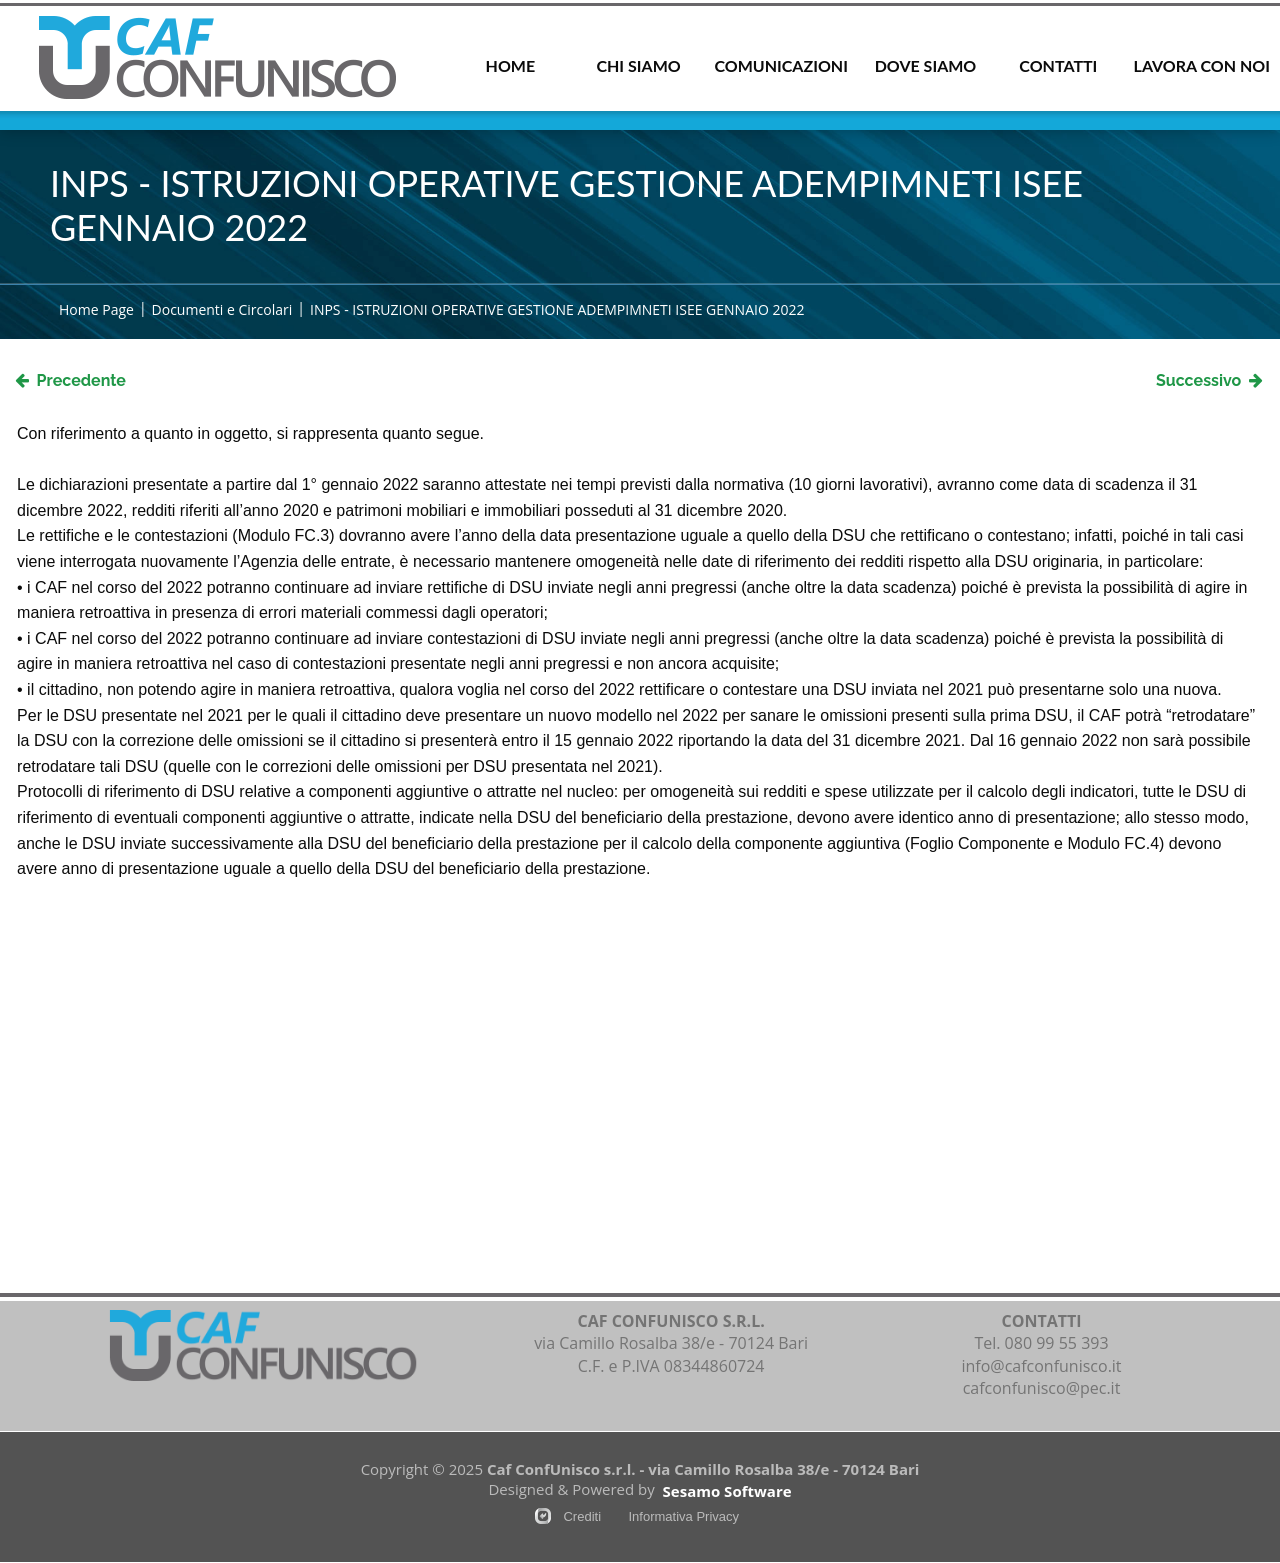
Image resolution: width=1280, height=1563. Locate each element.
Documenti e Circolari (222, 309)
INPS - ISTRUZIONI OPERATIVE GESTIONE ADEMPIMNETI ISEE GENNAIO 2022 (557, 309)
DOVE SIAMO (926, 65)
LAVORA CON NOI (1202, 65)
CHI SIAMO (638, 65)
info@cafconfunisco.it (1041, 1366)
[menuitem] (510, 68)
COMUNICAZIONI (780, 65)
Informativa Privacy (683, 1516)
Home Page (96, 309)
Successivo (1209, 380)
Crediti (582, 1516)
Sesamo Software (727, 1491)
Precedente (70, 380)
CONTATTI (1058, 65)
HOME (511, 65)
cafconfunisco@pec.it (1042, 1388)
